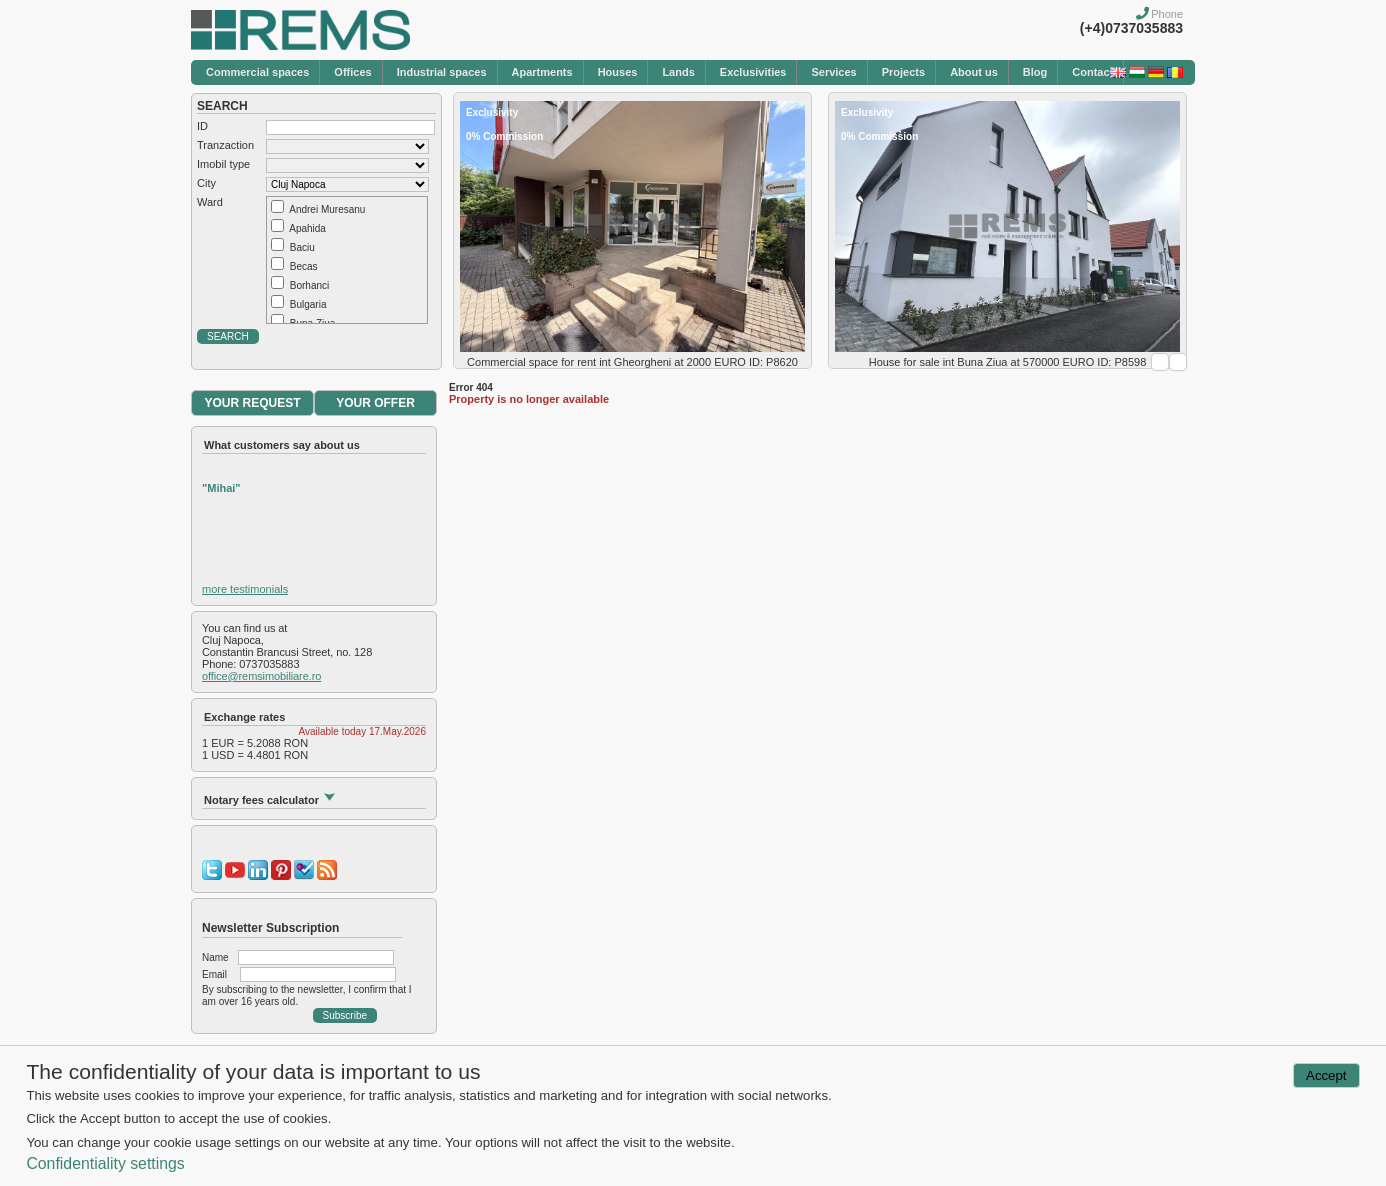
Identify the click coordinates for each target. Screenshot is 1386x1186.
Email (214, 974)
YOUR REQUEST (252, 403)
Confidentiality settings (105, 1163)
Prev (1160, 362)
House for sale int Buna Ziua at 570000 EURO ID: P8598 (1008, 362)
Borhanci (309, 285)
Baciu (302, 247)
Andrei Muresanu (327, 209)
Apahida (307, 228)
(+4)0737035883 (1131, 28)
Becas (304, 266)
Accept (1326, 1075)
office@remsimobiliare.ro (261, 676)
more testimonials (245, 589)
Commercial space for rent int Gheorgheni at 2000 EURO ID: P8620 (632, 362)
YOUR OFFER (375, 403)
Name (215, 957)
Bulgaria (308, 304)
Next (1178, 362)
